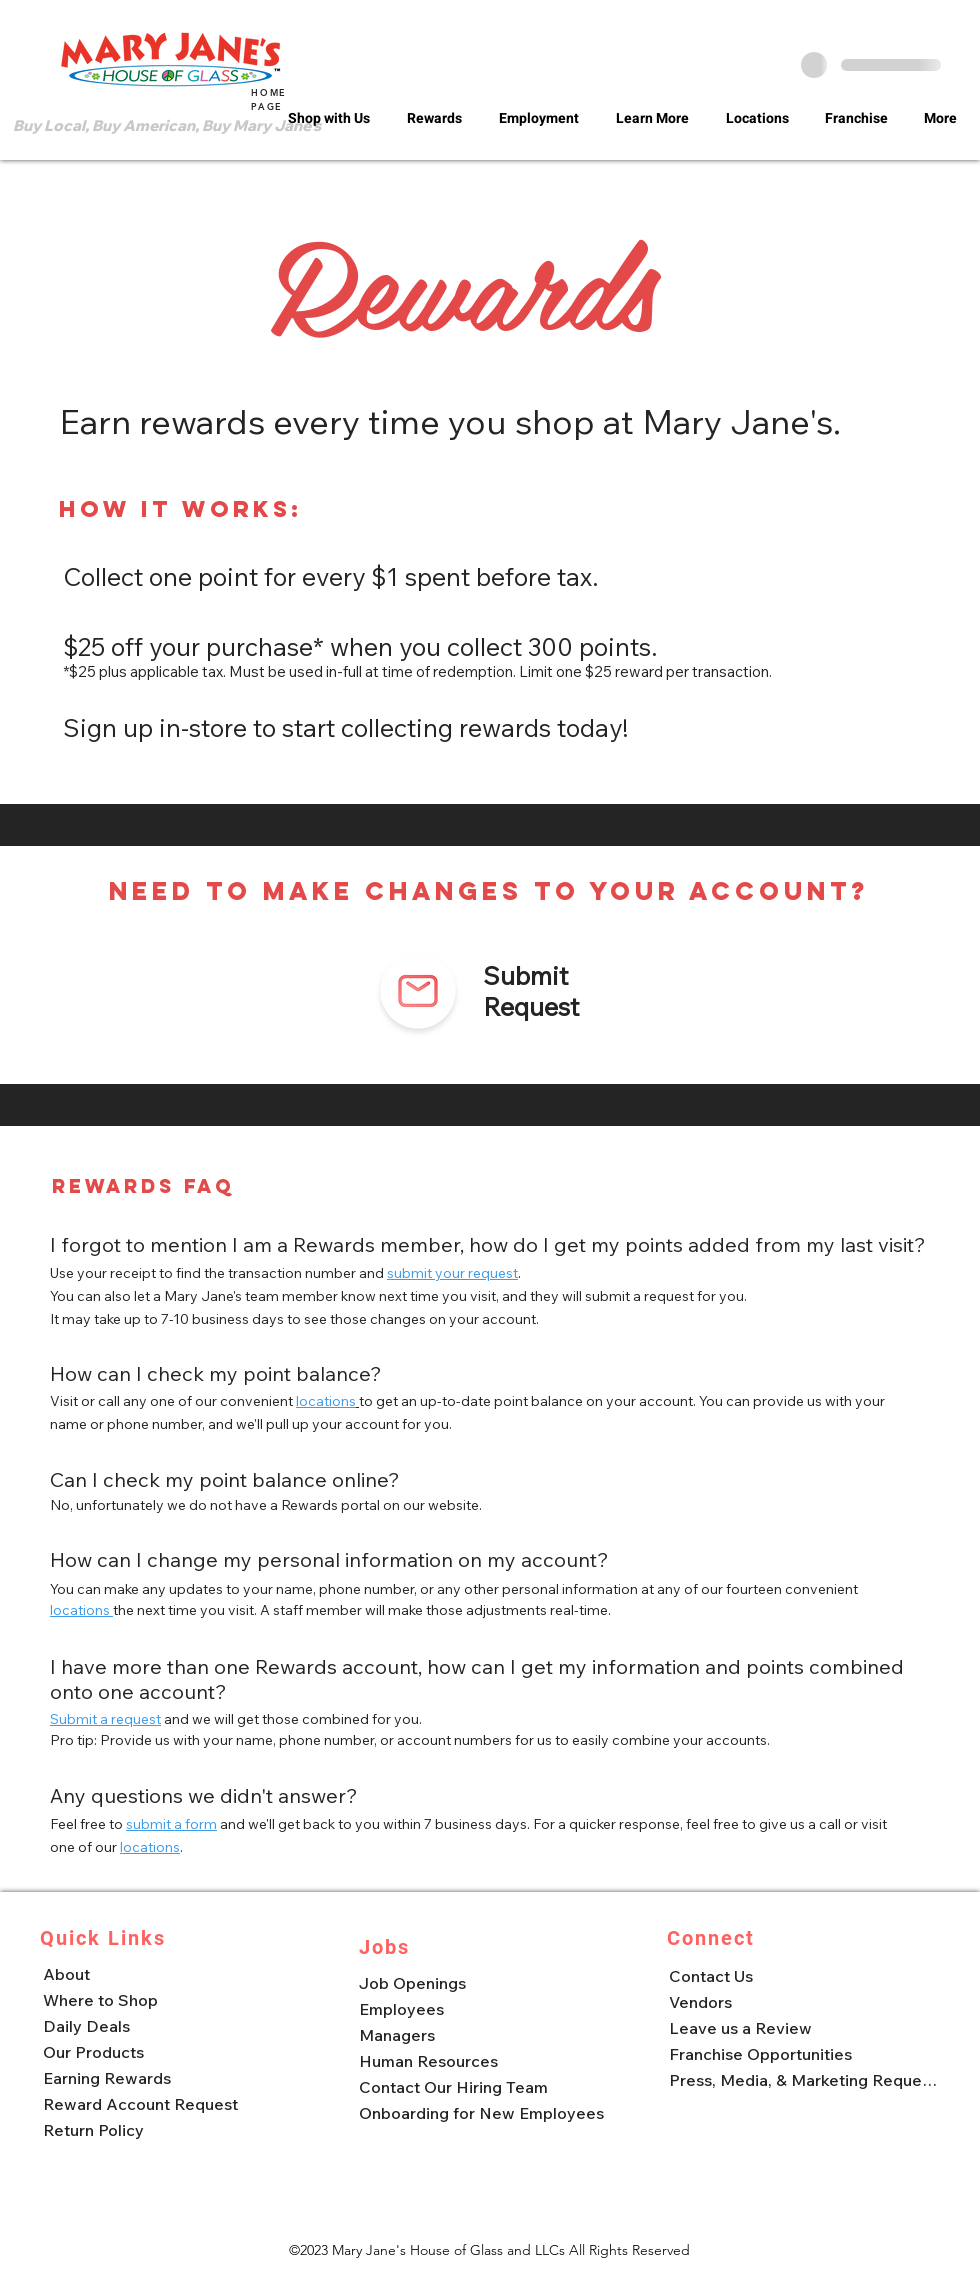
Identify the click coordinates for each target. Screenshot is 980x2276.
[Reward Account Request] (174, 2104)
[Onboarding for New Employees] (487, 2113)
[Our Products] (174, 2052)
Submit (525, 975)
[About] (174, 1974)
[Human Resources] (487, 2061)
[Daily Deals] (174, 2026)
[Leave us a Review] (800, 2028)
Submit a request (105, 1719)
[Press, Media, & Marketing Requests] (800, 2080)
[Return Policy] (174, 2130)
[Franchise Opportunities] (800, 2054)
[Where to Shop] (174, 2000)
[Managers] (487, 2035)
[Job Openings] (487, 1983)
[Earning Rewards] (174, 2078)
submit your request (452, 1273)
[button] (332, 119)
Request (531, 1006)
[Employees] (487, 2009)
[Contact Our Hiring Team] (487, 2087)
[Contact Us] (800, 1976)
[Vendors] (800, 2002)
